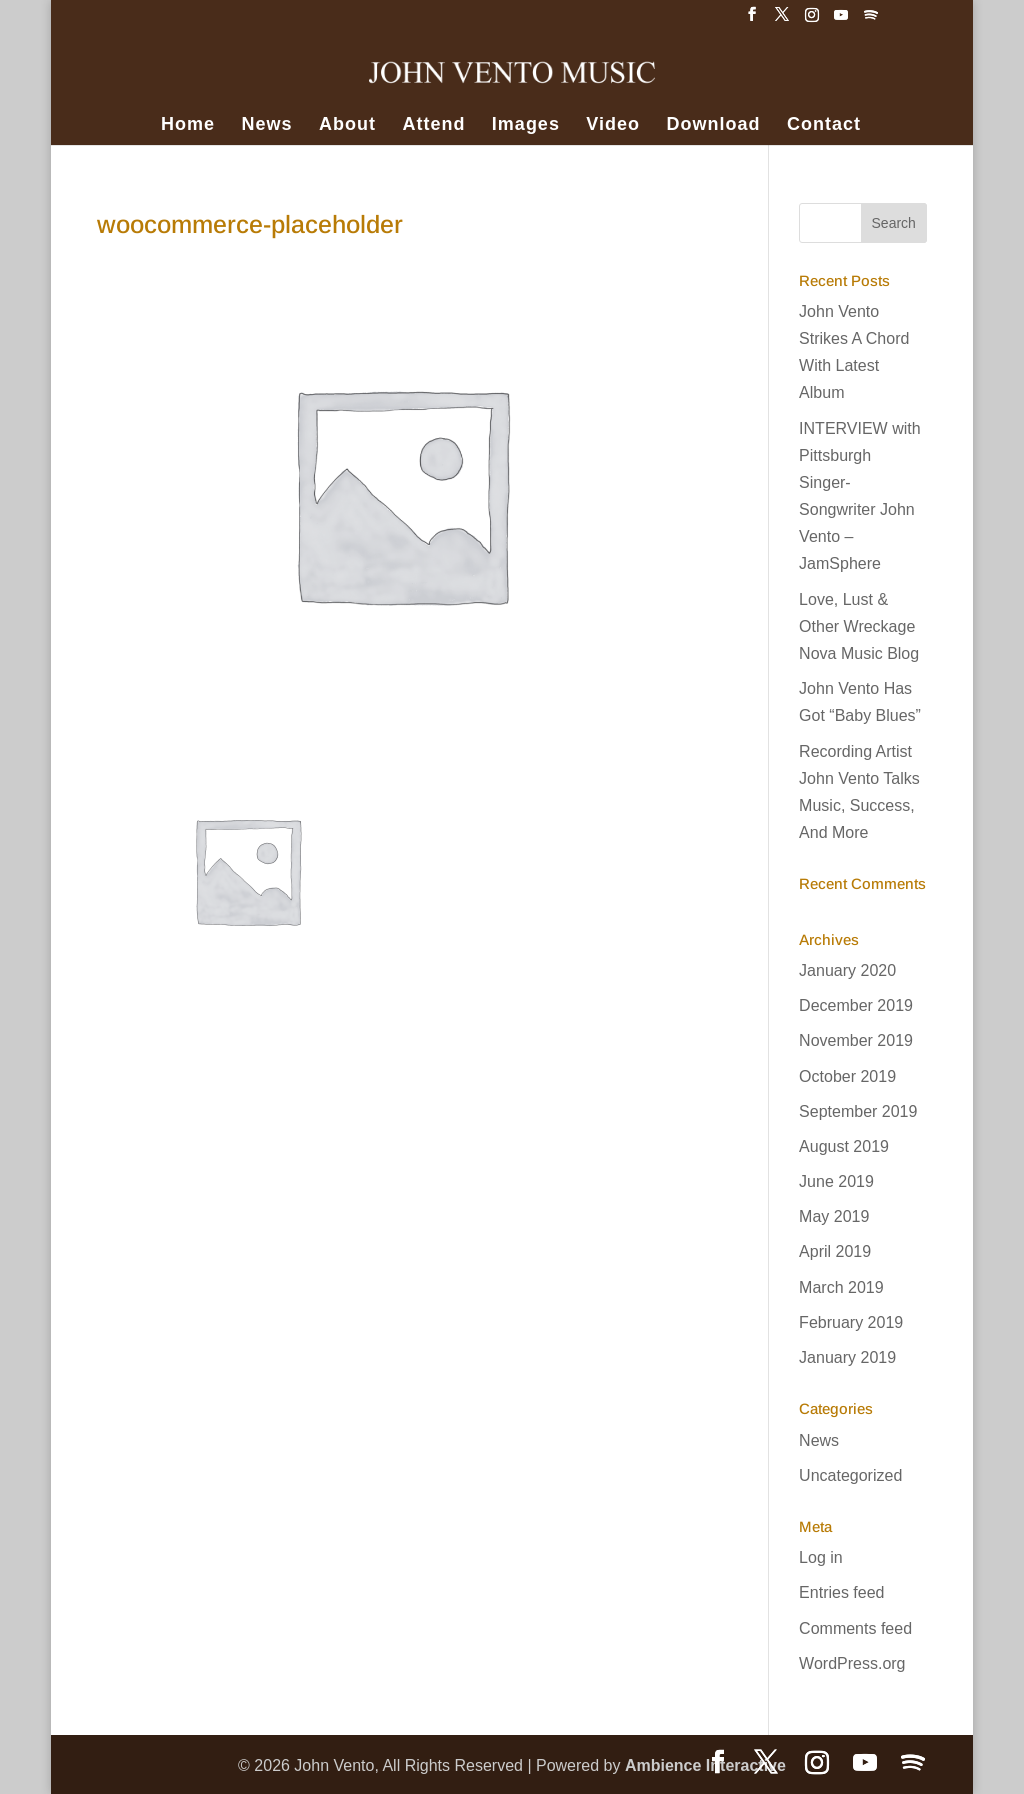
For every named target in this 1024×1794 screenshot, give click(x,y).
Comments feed (855, 1628)
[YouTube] (841, 20)
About (347, 125)
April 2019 (835, 1251)
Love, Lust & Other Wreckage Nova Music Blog (859, 626)
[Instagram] (812, 20)
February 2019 (851, 1322)
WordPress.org (852, 1663)
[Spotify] (871, 20)
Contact (824, 125)
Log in (821, 1557)
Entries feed (841, 1592)
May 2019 (834, 1216)
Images (526, 125)
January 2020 (847, 970)
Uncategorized (850, 1475)
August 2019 (844, 1146)
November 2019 (856, 1040)
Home (188, 125)
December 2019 (856, 1005)
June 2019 (836, 1181)
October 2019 (847, 1076)
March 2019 (841, 1287)
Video (613, 125)
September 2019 (858, 1111)
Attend (433, 125)
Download (714, 125)
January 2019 (847, 1357)
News (266, 125)
